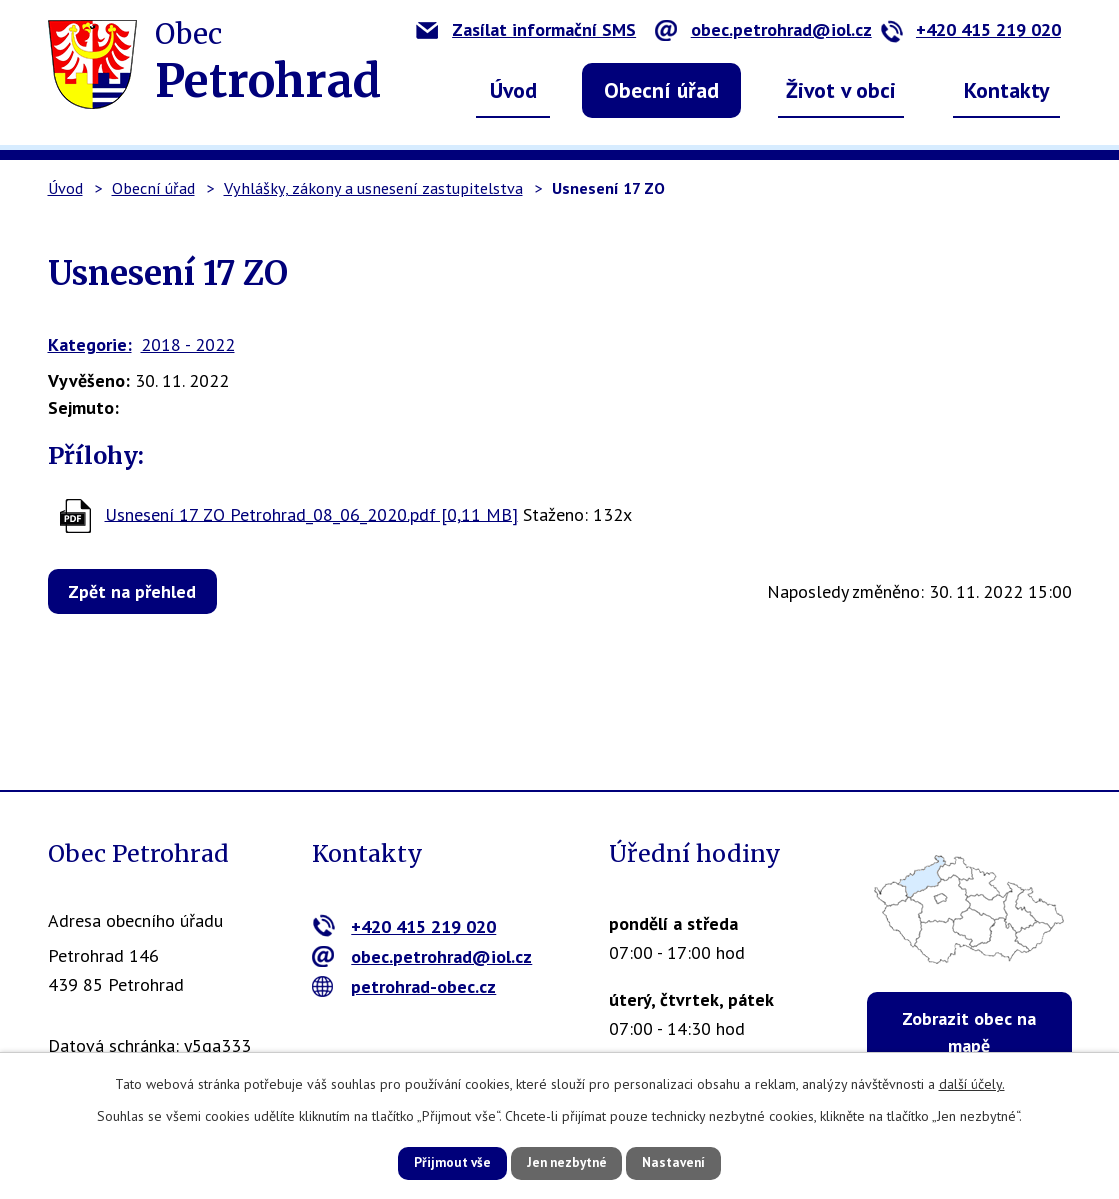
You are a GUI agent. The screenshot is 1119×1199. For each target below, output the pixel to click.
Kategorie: (90, 344)
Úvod (513, 90)
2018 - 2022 (188, 344)
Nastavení (689, 1162)
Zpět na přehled (139, 591)
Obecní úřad (661, 90)
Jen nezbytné (567, 1162)
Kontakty (1007, 90)
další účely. (972, 1082)
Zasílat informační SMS (526, 29)
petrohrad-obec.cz (404, 986)
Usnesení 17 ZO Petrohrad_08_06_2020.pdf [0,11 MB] (311, 513)
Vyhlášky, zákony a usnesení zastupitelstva (373, 188)
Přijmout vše (437, 1162)
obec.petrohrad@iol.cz (763, 29)
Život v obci (841, 90)
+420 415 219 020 (970, 29)
